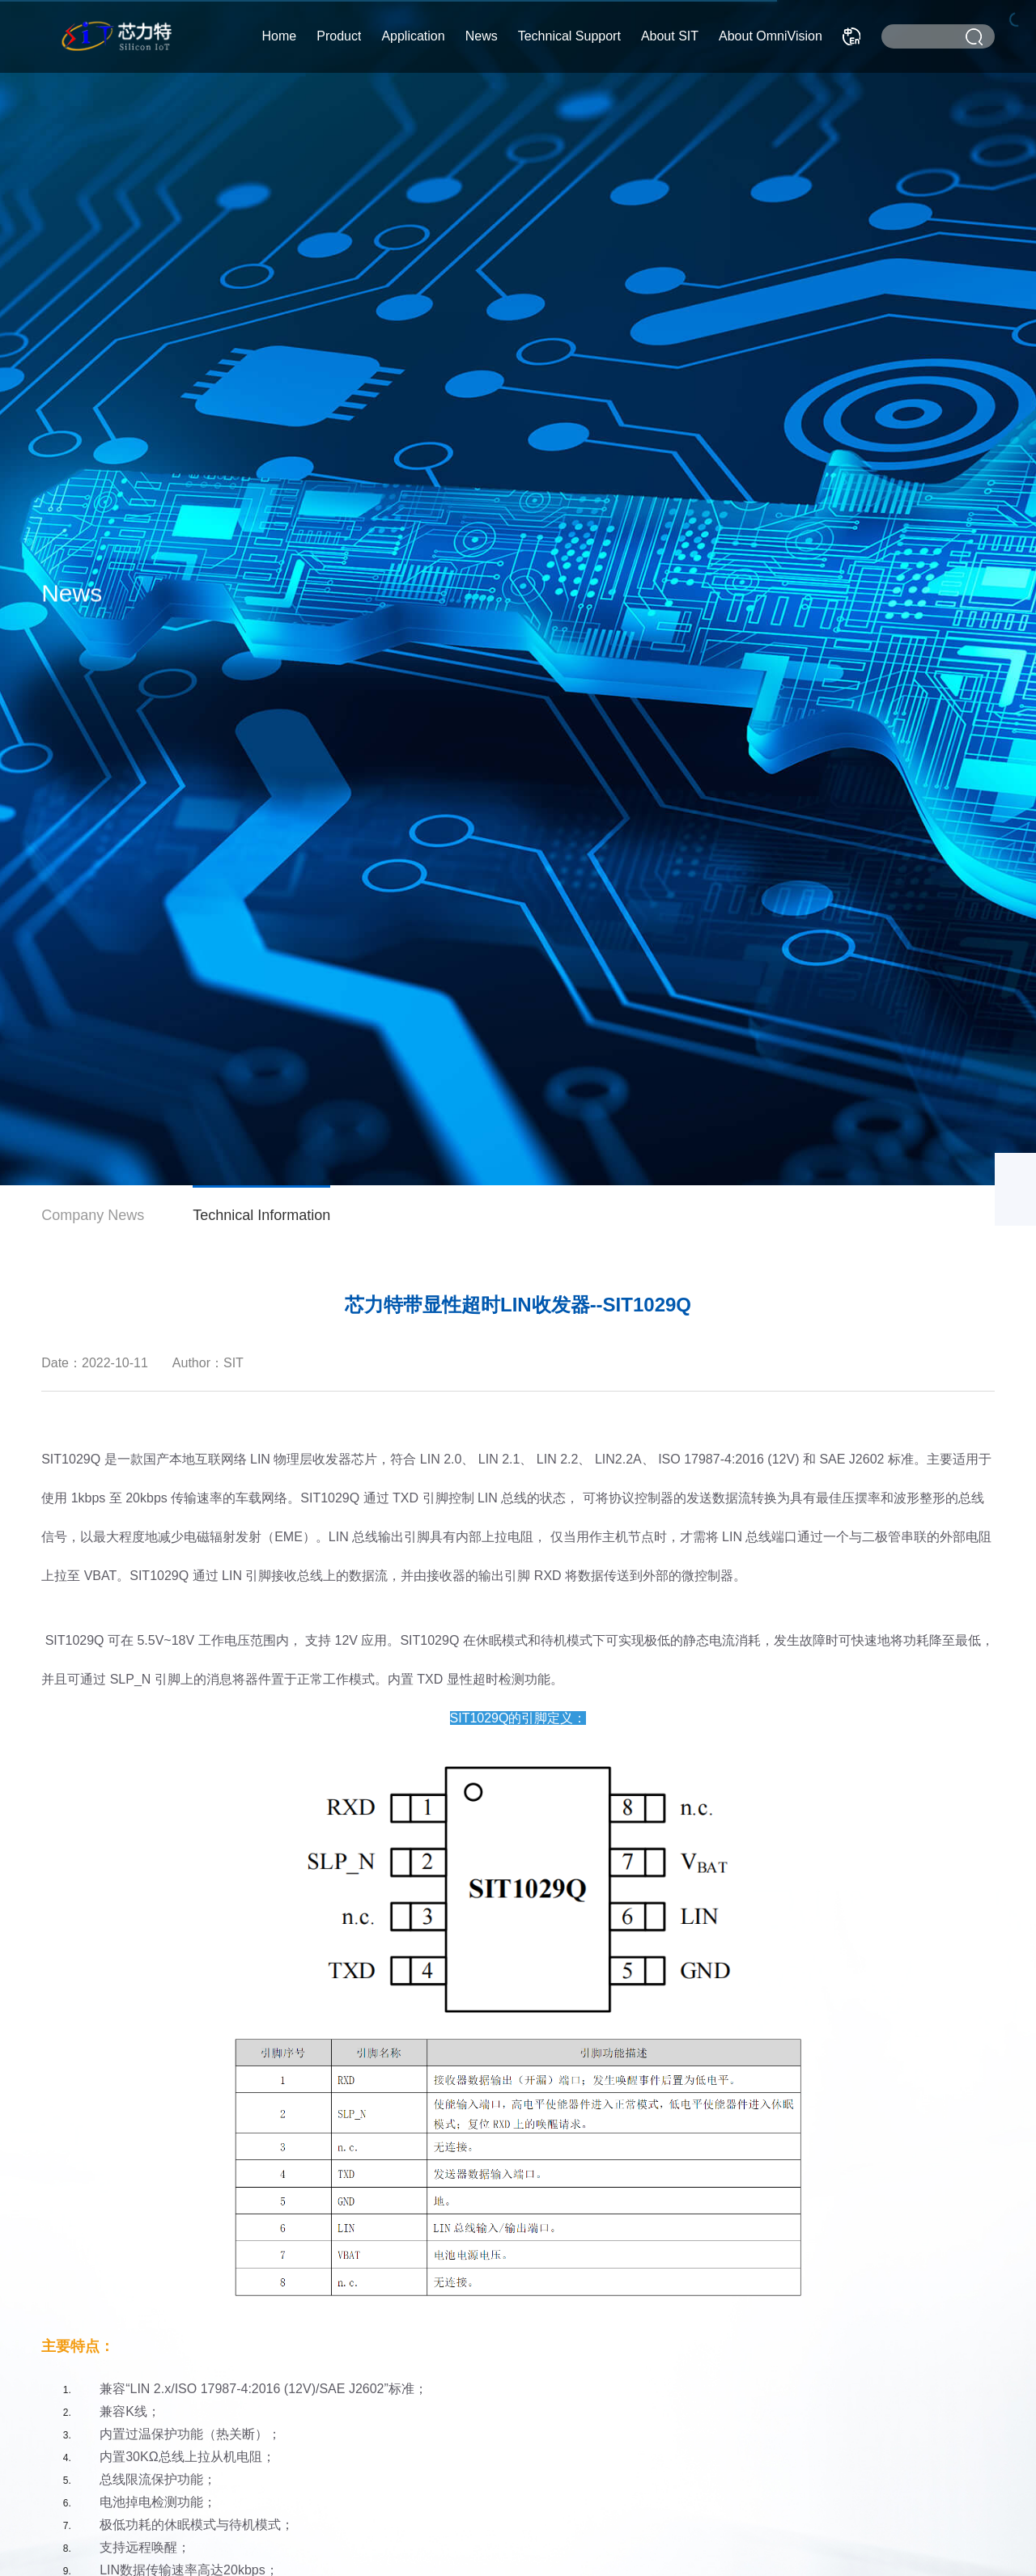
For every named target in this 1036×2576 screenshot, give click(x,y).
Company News (92, 1215)
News (481, 36)
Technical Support (569, 36)
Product (338, 36)
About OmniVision (770, 36)
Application (412, 36)
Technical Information (261, 1215)
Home (279, 36)
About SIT (669, 36)
